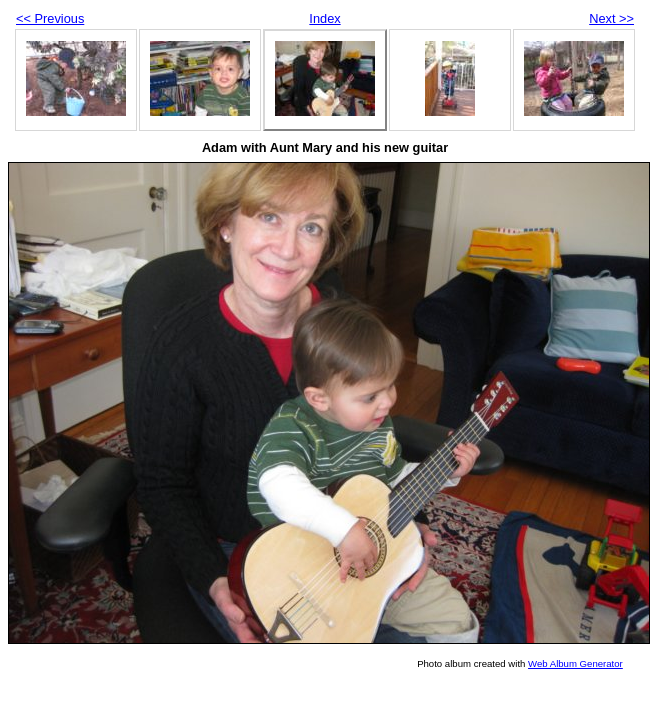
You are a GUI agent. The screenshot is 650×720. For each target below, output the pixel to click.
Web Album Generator (575, 663)
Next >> (611, 18)
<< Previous (50, 18)
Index (324, 18)
